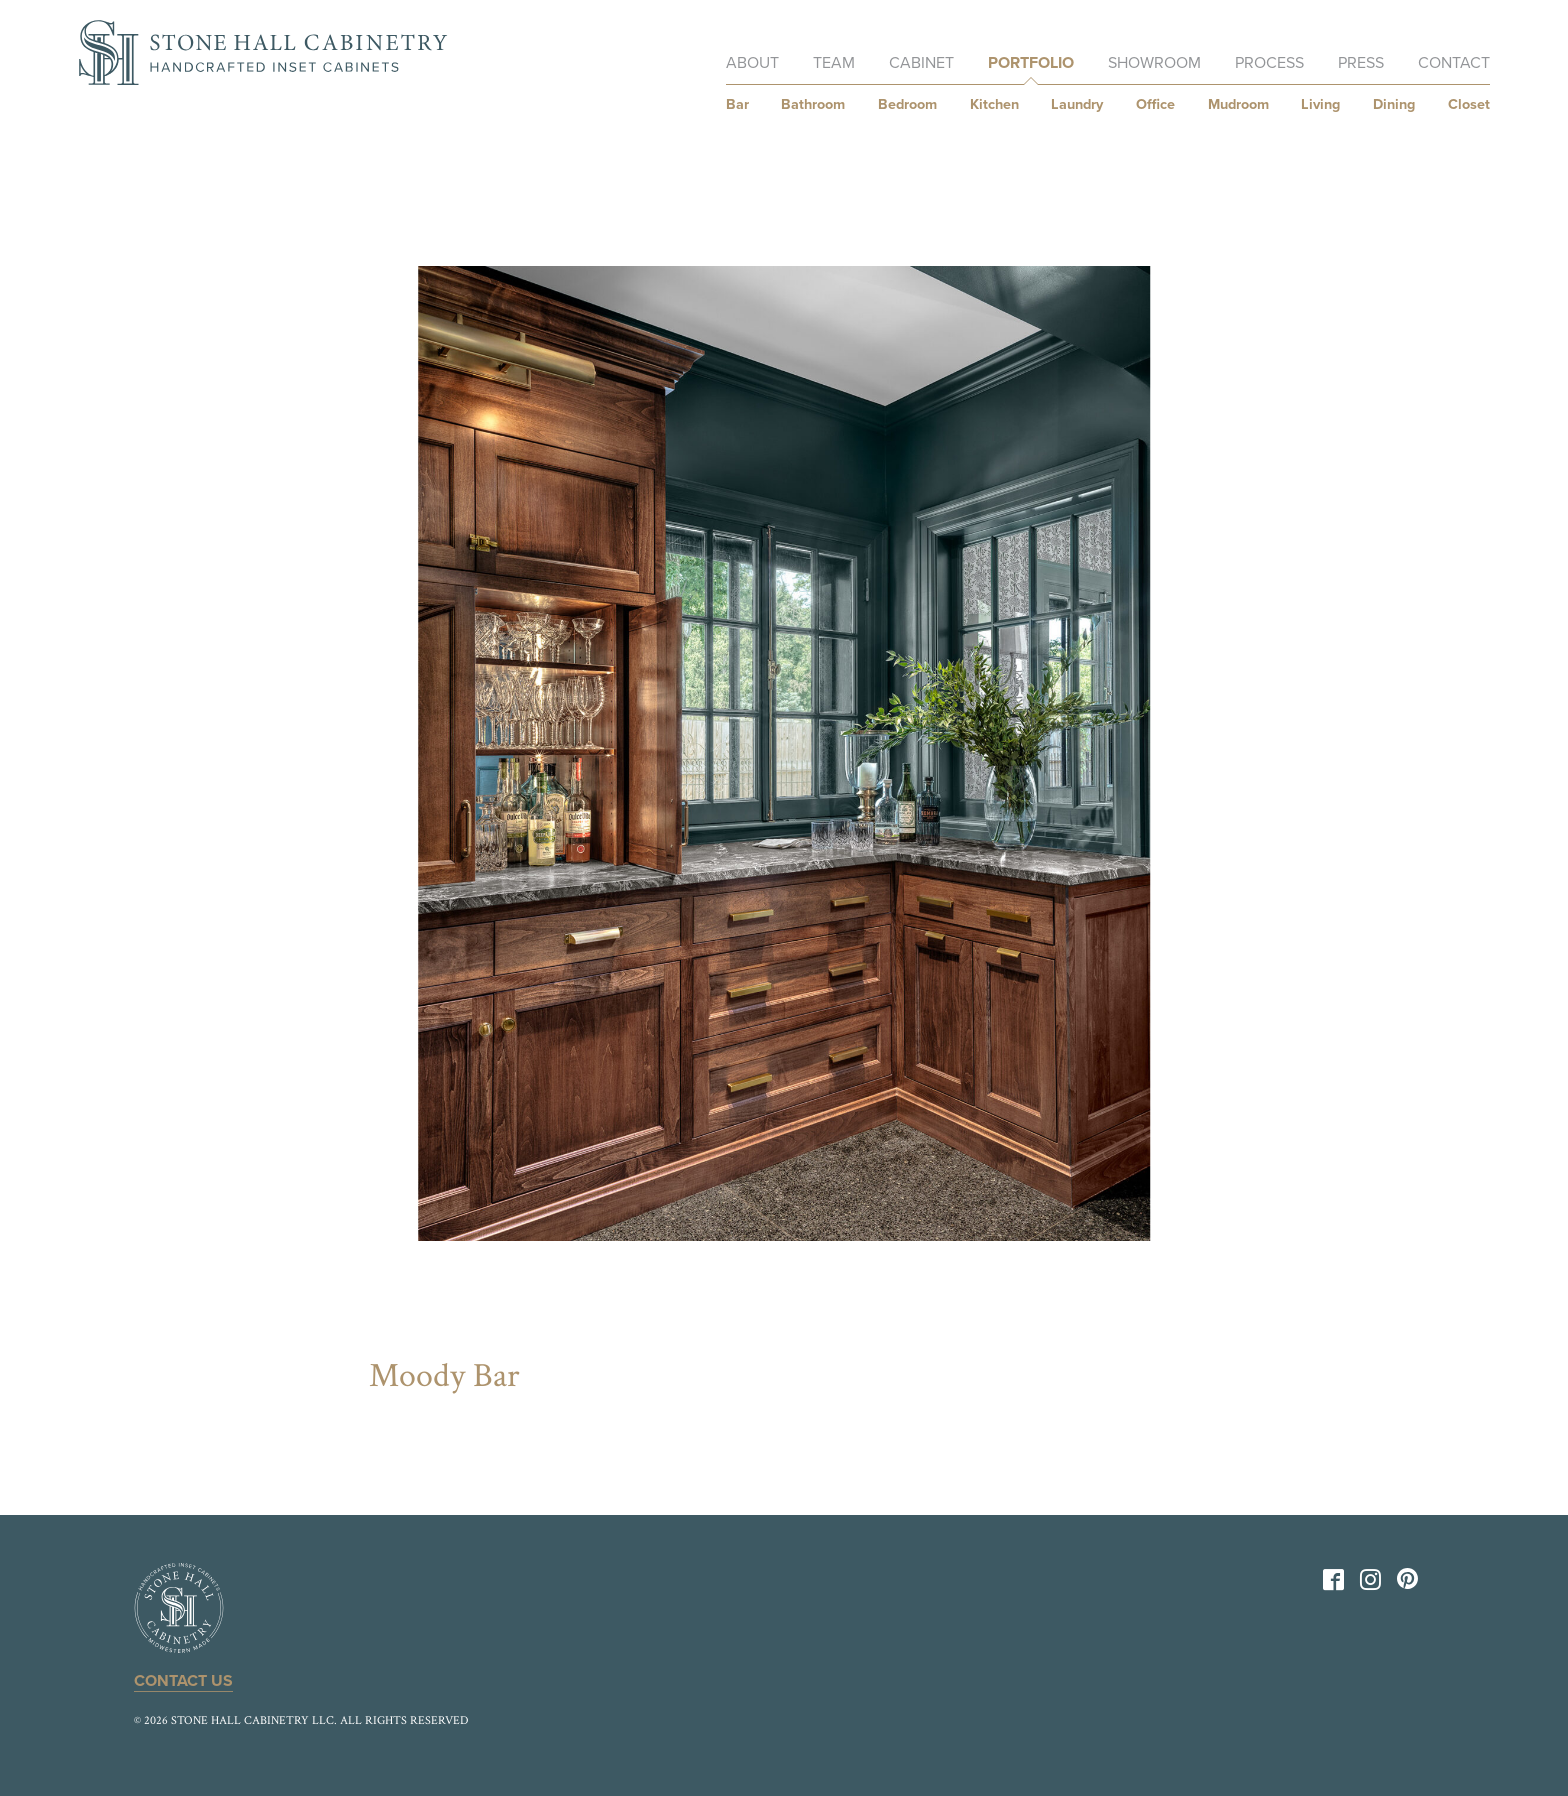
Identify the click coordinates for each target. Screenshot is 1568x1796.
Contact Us (183, 1681)
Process (1269, 63)
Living (1320, 104)
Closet (1469, 104)
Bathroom (813, 104)
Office (1155, 104)
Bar (737, 104)
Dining (1394, 104)
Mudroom (1238, 104)
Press (1361, 63)
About (752, 63)
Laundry (1077, 104)
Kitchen (994, 104)
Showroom (1154, 63)
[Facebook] (1333, 1584)
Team (834, 63)
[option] (784, 753)
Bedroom (907, 104)
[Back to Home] (263, 52)
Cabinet (921, 63)
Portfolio (1031, 63)
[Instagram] (1370, 1584)
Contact (1454, 63)
